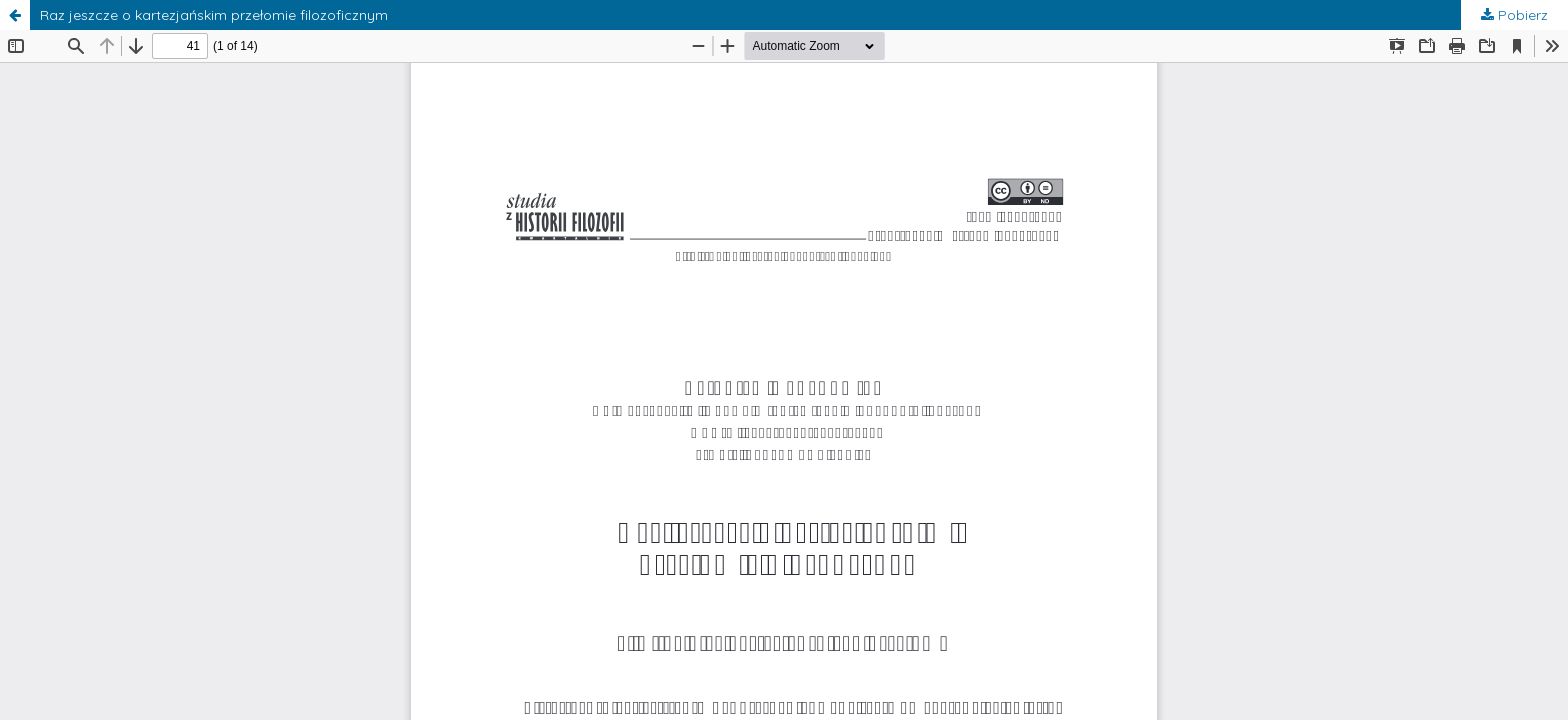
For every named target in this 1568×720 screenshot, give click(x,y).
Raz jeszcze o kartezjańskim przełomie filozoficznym (214, 15)
